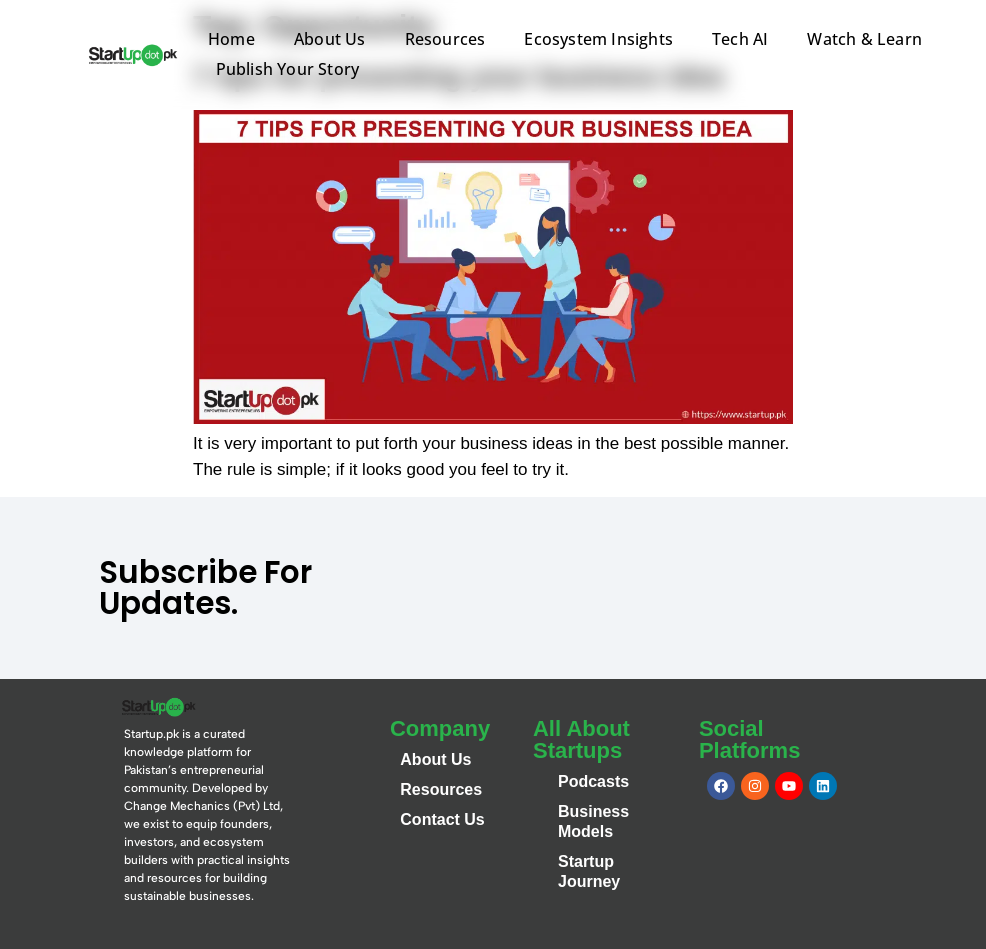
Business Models (593, 821)
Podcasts (593, 781)
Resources (445, 39)
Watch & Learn (864, 39)
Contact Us (442, 819)
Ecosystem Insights (598, 39)
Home (231, 39)
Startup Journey (589, 871)
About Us (330, 39)
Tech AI (740, 39)
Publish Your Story (288, 69)
